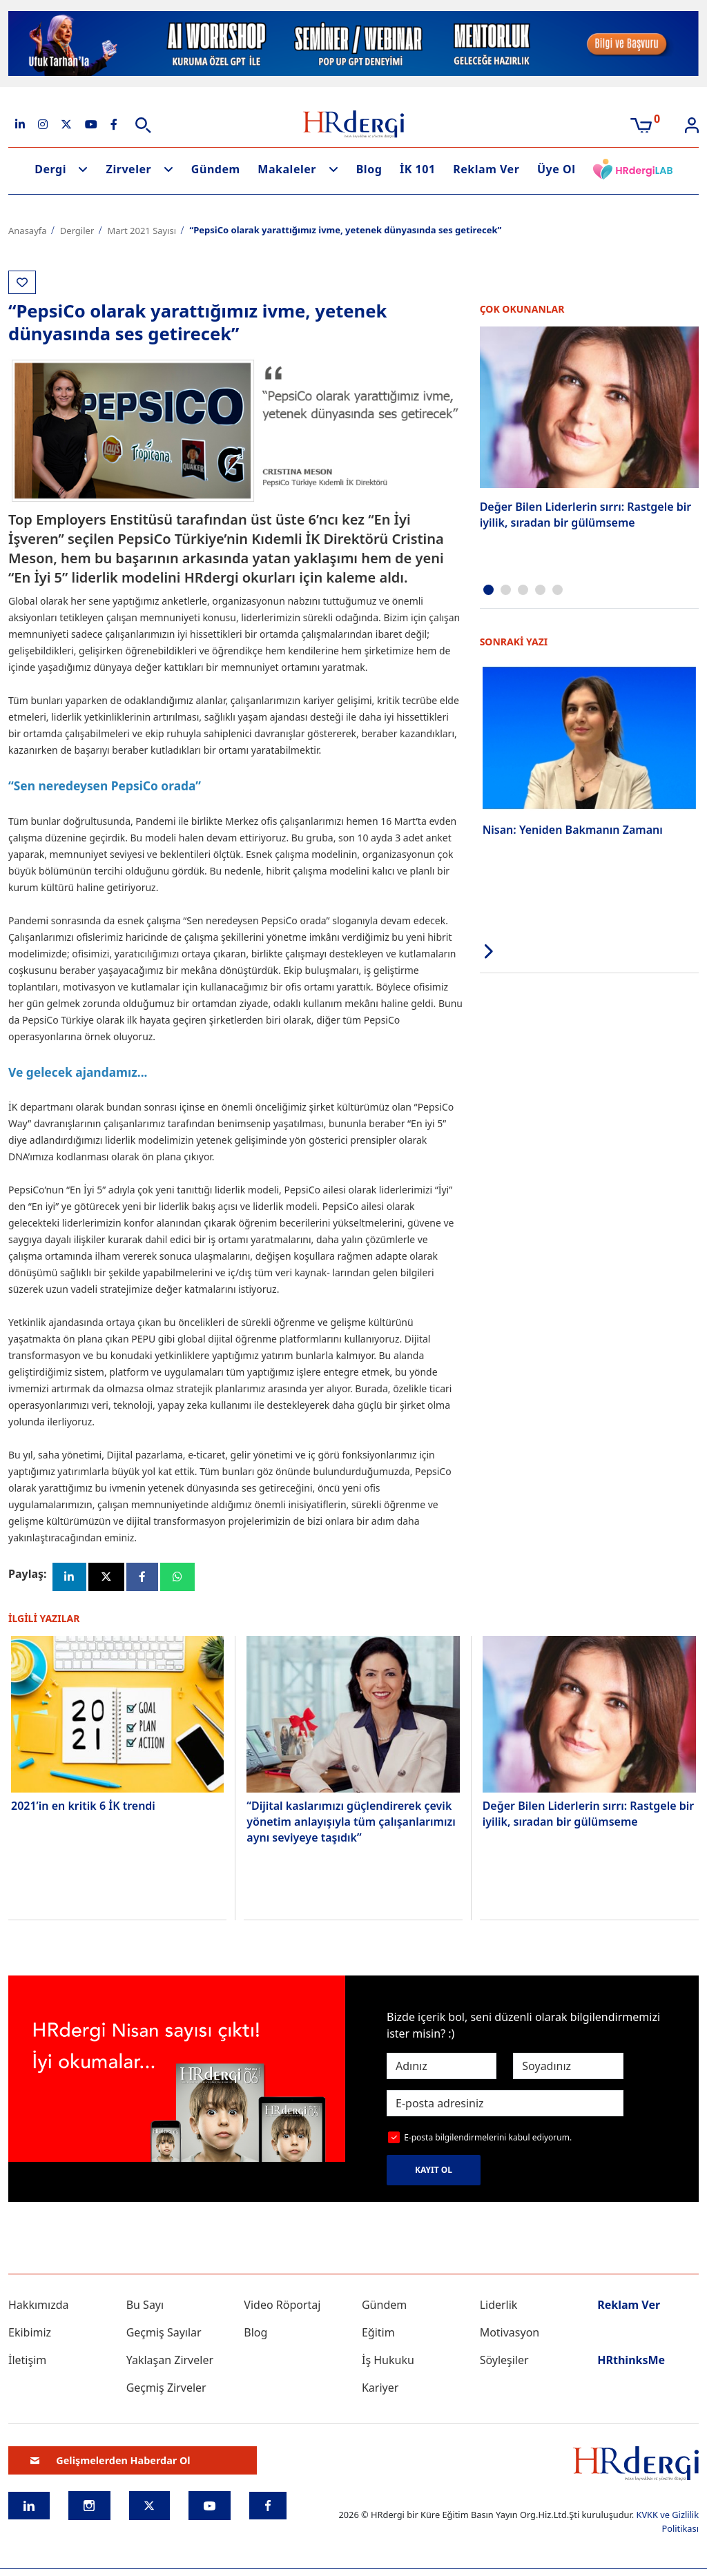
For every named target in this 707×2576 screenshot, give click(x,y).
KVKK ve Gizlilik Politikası (667, 2523)
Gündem (215, 169)
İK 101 (418, 169)
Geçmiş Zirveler (166, 2389)
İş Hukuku (388, 2362)
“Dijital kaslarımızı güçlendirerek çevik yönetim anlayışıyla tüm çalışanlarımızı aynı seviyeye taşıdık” (350, 1822)
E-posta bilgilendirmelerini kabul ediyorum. (488, 2139)
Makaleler (287, 169)
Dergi (50, 169)
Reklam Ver (486, 169)
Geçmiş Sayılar (164, 2334)
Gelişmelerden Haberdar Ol (110, 2462)
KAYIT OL (433, 2172)
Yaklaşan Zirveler (169, 2362)
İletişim (27, 2362)
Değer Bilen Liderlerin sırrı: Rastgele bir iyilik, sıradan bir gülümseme (586, 514)
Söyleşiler (504, 2362)
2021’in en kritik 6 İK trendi (83, 1807)
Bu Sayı (145, 2306)
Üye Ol (556, 169)
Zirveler (129, 169)
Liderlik (499, 2306)
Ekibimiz (29, 2334)
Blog (369, 169)
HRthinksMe (631, 2362)
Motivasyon (510, 2334)
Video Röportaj (282, 2306)
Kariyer (380, 2389)
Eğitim (378, 2334)
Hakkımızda (38, 2306)
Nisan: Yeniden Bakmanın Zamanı (573, 829)
